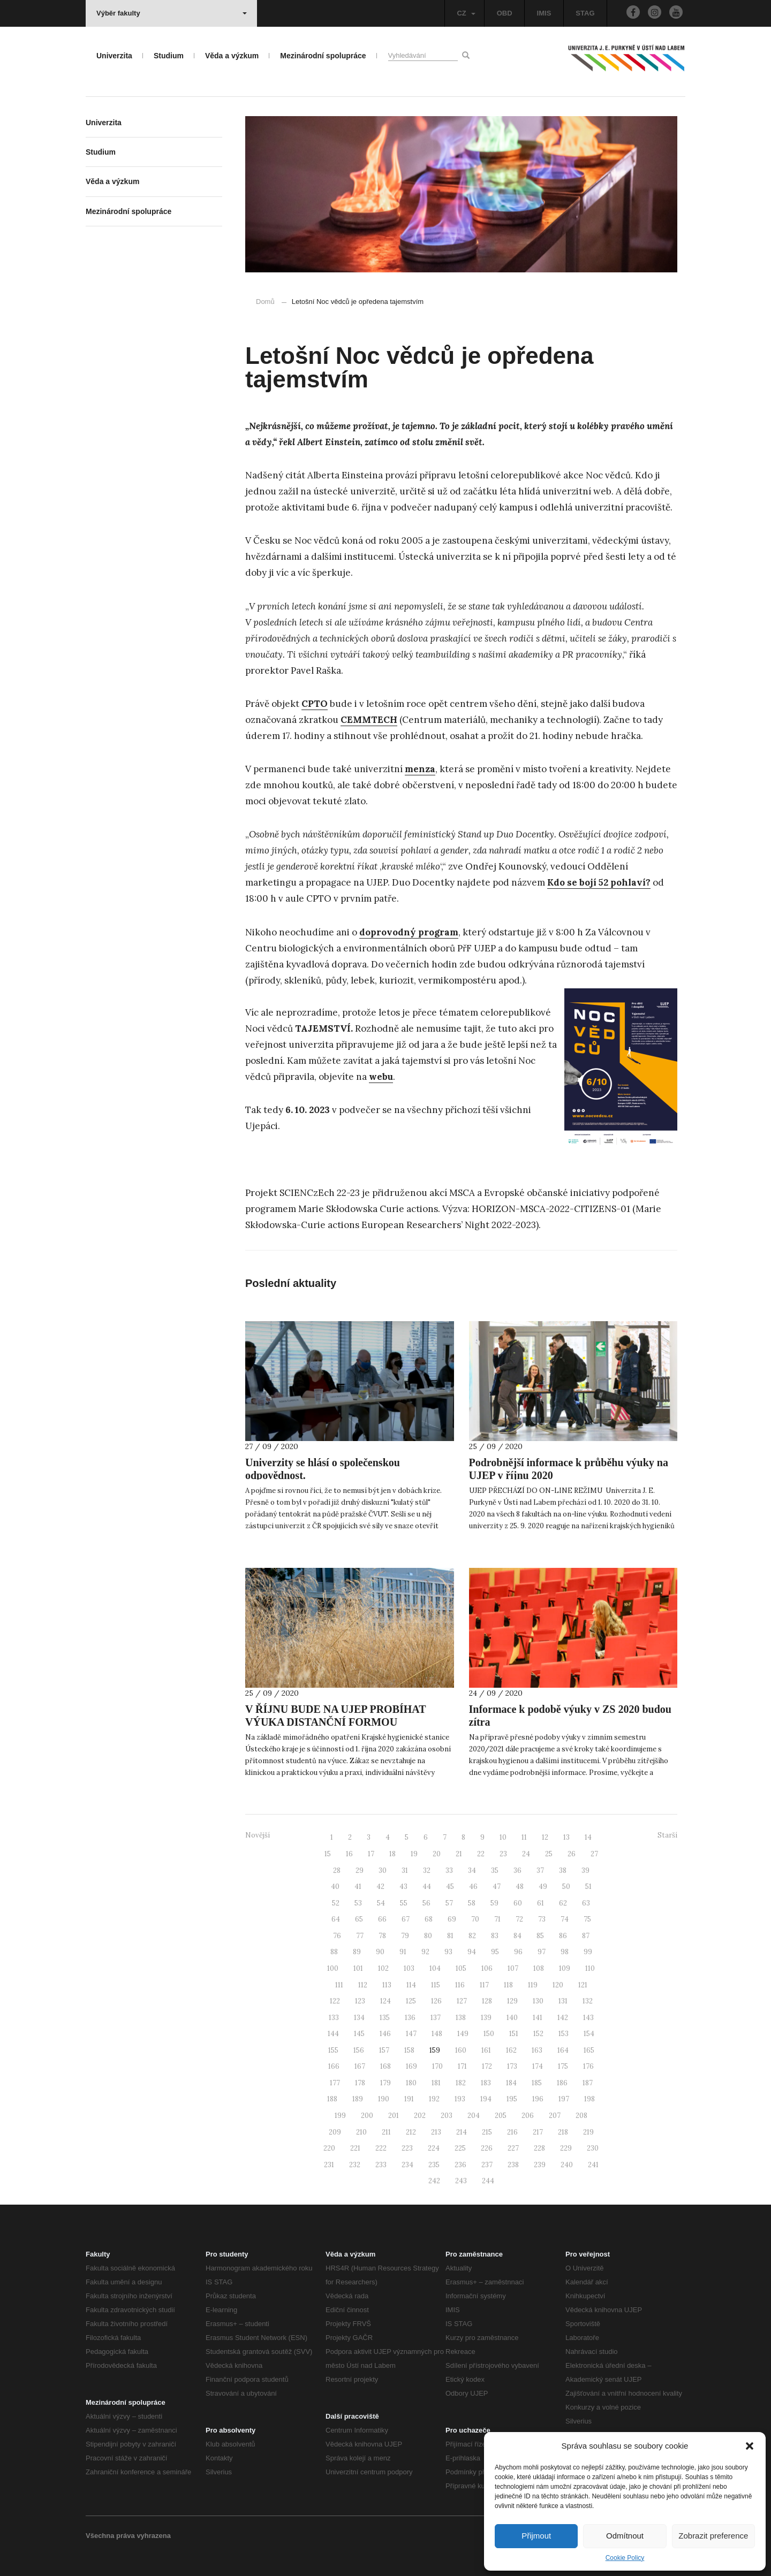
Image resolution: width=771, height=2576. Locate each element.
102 (383, 1968)
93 (448, 1951)
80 (428, 1935)
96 (518, 1951)
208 (581, 2115)
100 (332, 1968)
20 (437, 1853)
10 (503, 1837)
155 (333, 2050)
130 (538, 2001)
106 (487, 1968)
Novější (257, 1835)
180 (411, 2082)
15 (327, 1853)
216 (512, 2132)
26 (572, 1853)
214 (461, 2132)
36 (517, 1870)
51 (588, 1886)
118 (508, 1985)
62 (563, 1903)
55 (403, 1903)
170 (437, 2066)
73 (542, 1919)
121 (582, 1985)
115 (435, 1985)
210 (361, 2132)
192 (434, 2099)
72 (519, 1919)
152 (538, 2033)
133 (334, 2017)
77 (360, 1935)
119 (533, 1985)
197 (563, 2099)
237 (487, 2164)
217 (538, 2132)
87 (585, 1935)
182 (461, 2082)
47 (497, 1886)
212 (411, 2132)
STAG (585, 13)
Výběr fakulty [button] (171, 13)
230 (593, 2148)
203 (446, 2115)
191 (409, 2099)
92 (425, 1951)
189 (357, 2099)
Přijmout (536, 2535)
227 (513, 2148)
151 (513, 2033)
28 (337, 1870)
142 (562, 2017)
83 (494, 1935)
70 (475, 1919)
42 (380, 1886)
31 (405, 1870)
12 (545, 1837)
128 (487, 2001)
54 (381, 1903)
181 (436, 2082)
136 (410, 2017)
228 (539, 2148)
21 (459, 1853)
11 (524, 1837)
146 (385, 2033)
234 (407, 2164)
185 (537, 2082)
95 (495, 1951)
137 (435, 2017)
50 (566, 1886)
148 (437, 2033)
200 (367, 2115)
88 (334, 1951)
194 (486, 2099)
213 (436, 2132)
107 (513, 1968)
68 (429, 1919)
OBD (504, 13)
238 (513, 2164)
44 (426, 1886)
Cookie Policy (625, 2558)
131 (563, 2001)
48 (520, 1886)
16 (349, 1853)
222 (381, 2148)
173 (512, 2066)
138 (461, 2017)
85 (540, 1935)
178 (360, 2082)
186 (562, 2082)
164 (563, 2050)
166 (333, 2066)
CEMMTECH (369, 720)
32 (426, 1870)
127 (462, 2001)
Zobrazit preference (713, 2535)
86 (563, 1935)
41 (357, 1886)
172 (487, 2066)
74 (565, 1919)
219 (588, 2132)
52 (335, 1903)
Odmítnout (625, 2535)
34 (472, 1870)
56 (426, 1903)
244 (488, 2180)
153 (563, 2033)
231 (329, 2164)
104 (435, 1968)
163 (537, 2050)
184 (511, 2082)
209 (335, 2132)
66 (382, 1919)
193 (460, 2099)
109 (564, 1968)
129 (512, 2001)
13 (566, 1837)
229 (566, 2148)
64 (335, 1919)
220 (329, 2148)
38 (562, 1870)
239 (540, 2164)
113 (386, 1985)
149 (462, 2033)
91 (402, 1951)
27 (594, 1853)
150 (488, 2033)
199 (340, 2115)
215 (487, 2132)
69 (452, 1919)
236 (460, 2164)
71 (497, 1919)
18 (392, 1853)
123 (360, 2001)
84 (517, 1935)
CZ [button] (466, 13)
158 (409, 2050)
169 (411, 2066)
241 (593, 2164)
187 (588, 2082)
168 (385, 2066)
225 (460, 2148)
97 (542, 1951)
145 (359, 2033)
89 (357, 1951)
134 (359, 2017)
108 (538, 1968)
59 (494, 1903)
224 (434, 2148)
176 (588, 2066)
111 (339, 1985)
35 (494, 1870)
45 (450, 1886)
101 (358, 1968)
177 (335, 2082)
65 (359, 1919)
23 (503, 1853)
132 (588, 2001)
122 (335, 2001)
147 (411, 2033)
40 (335, 1886)
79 (405, 1935)
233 (381, 2164)
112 (362, 1985)
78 (382, 1935)
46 (473, 1886)
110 (590, 1968)
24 (526, 1853)
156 (358, 2050)
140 (512, 2017)
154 (589, 2033)
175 (563, 2066)
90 (380, 1951)
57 (449, 1903)
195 (512, 2099)
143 (588, 2017)
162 (511, 2050)
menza (420, 769)
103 (409, 1968)
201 (393, 2115)
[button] (749, 2446)
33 (449, 1870)
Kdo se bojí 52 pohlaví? (599, 882)
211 (386, 2132)
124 (385, 2001)
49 (543, 1886)
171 (462, 2066)
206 (527, 2115)
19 (414, 1853)
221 (355, 2148)
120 (558, 1985)
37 (540, 1870)
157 (384, 2050)
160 (460, 2050)
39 (585, 1870)
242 (434, 2180)
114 (411, 1985)
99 (588, 1951)
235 (434, 2164)
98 (565, 1951)
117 (484, 1985)
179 (385, 2082)
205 (501, 2115)
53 (358, 1903)
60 (517, 1903)
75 (587, 1919)
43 (403, 1886)
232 (354, 2164)
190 (383, 2099)
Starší (667, 1835)
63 (586, 1903)
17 (371, 1853)
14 (588, 1837)
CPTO (314, 704)
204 (473, 2115)
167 (359, 2066)
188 (332, 2099)
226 (487, 2148)
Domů (265, 302)
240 (567, 2164)
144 (333, 2033)
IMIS (544, 13)
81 (450, 1935)
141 (537, 2017)
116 (460, 1985)
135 (385, 2017)
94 (471, 1951)
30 (383, 1870)
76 (337, 1935)
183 (486, 2082)
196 (537, 2099)
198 (589, 2099)
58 (471, 1903)
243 (461, 2180)
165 (589, 2050)
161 (486, 2050)
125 (411, 2001)
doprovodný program (408, 932)
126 (436, 2001)
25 (549, 1853)
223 (407, 2148)
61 (540, 1903)
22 (481, 1853)
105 (461, 1968)
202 (420, 2115)
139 (486, 2017)
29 (360, 1870)
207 (555, 2115)
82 (472, 1935)
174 (537, 2066)
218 (563, 2132)
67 (406, 1919)
